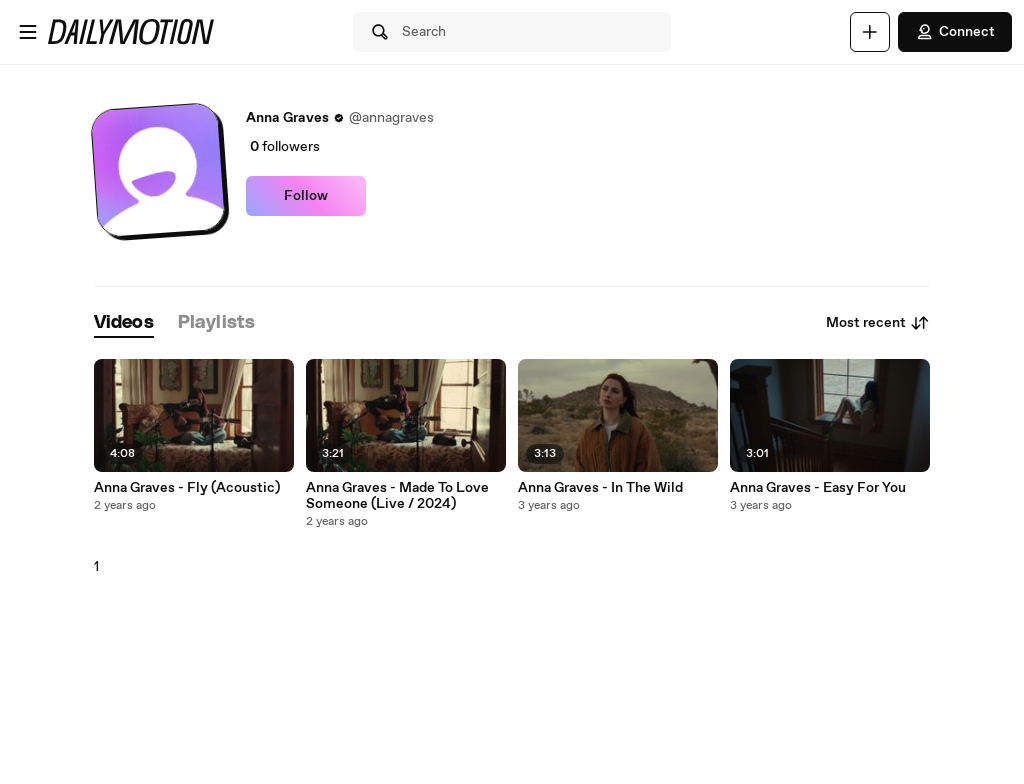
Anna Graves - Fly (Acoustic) (187, 488)
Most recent (878, 323)
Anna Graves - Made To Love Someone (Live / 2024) (397, 496)
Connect (955, 32)
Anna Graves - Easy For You (818, 488)
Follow (306, 196)
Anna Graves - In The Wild (600, 488)
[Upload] (870, 32)
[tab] (124, 323)
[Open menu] (28, 32)
